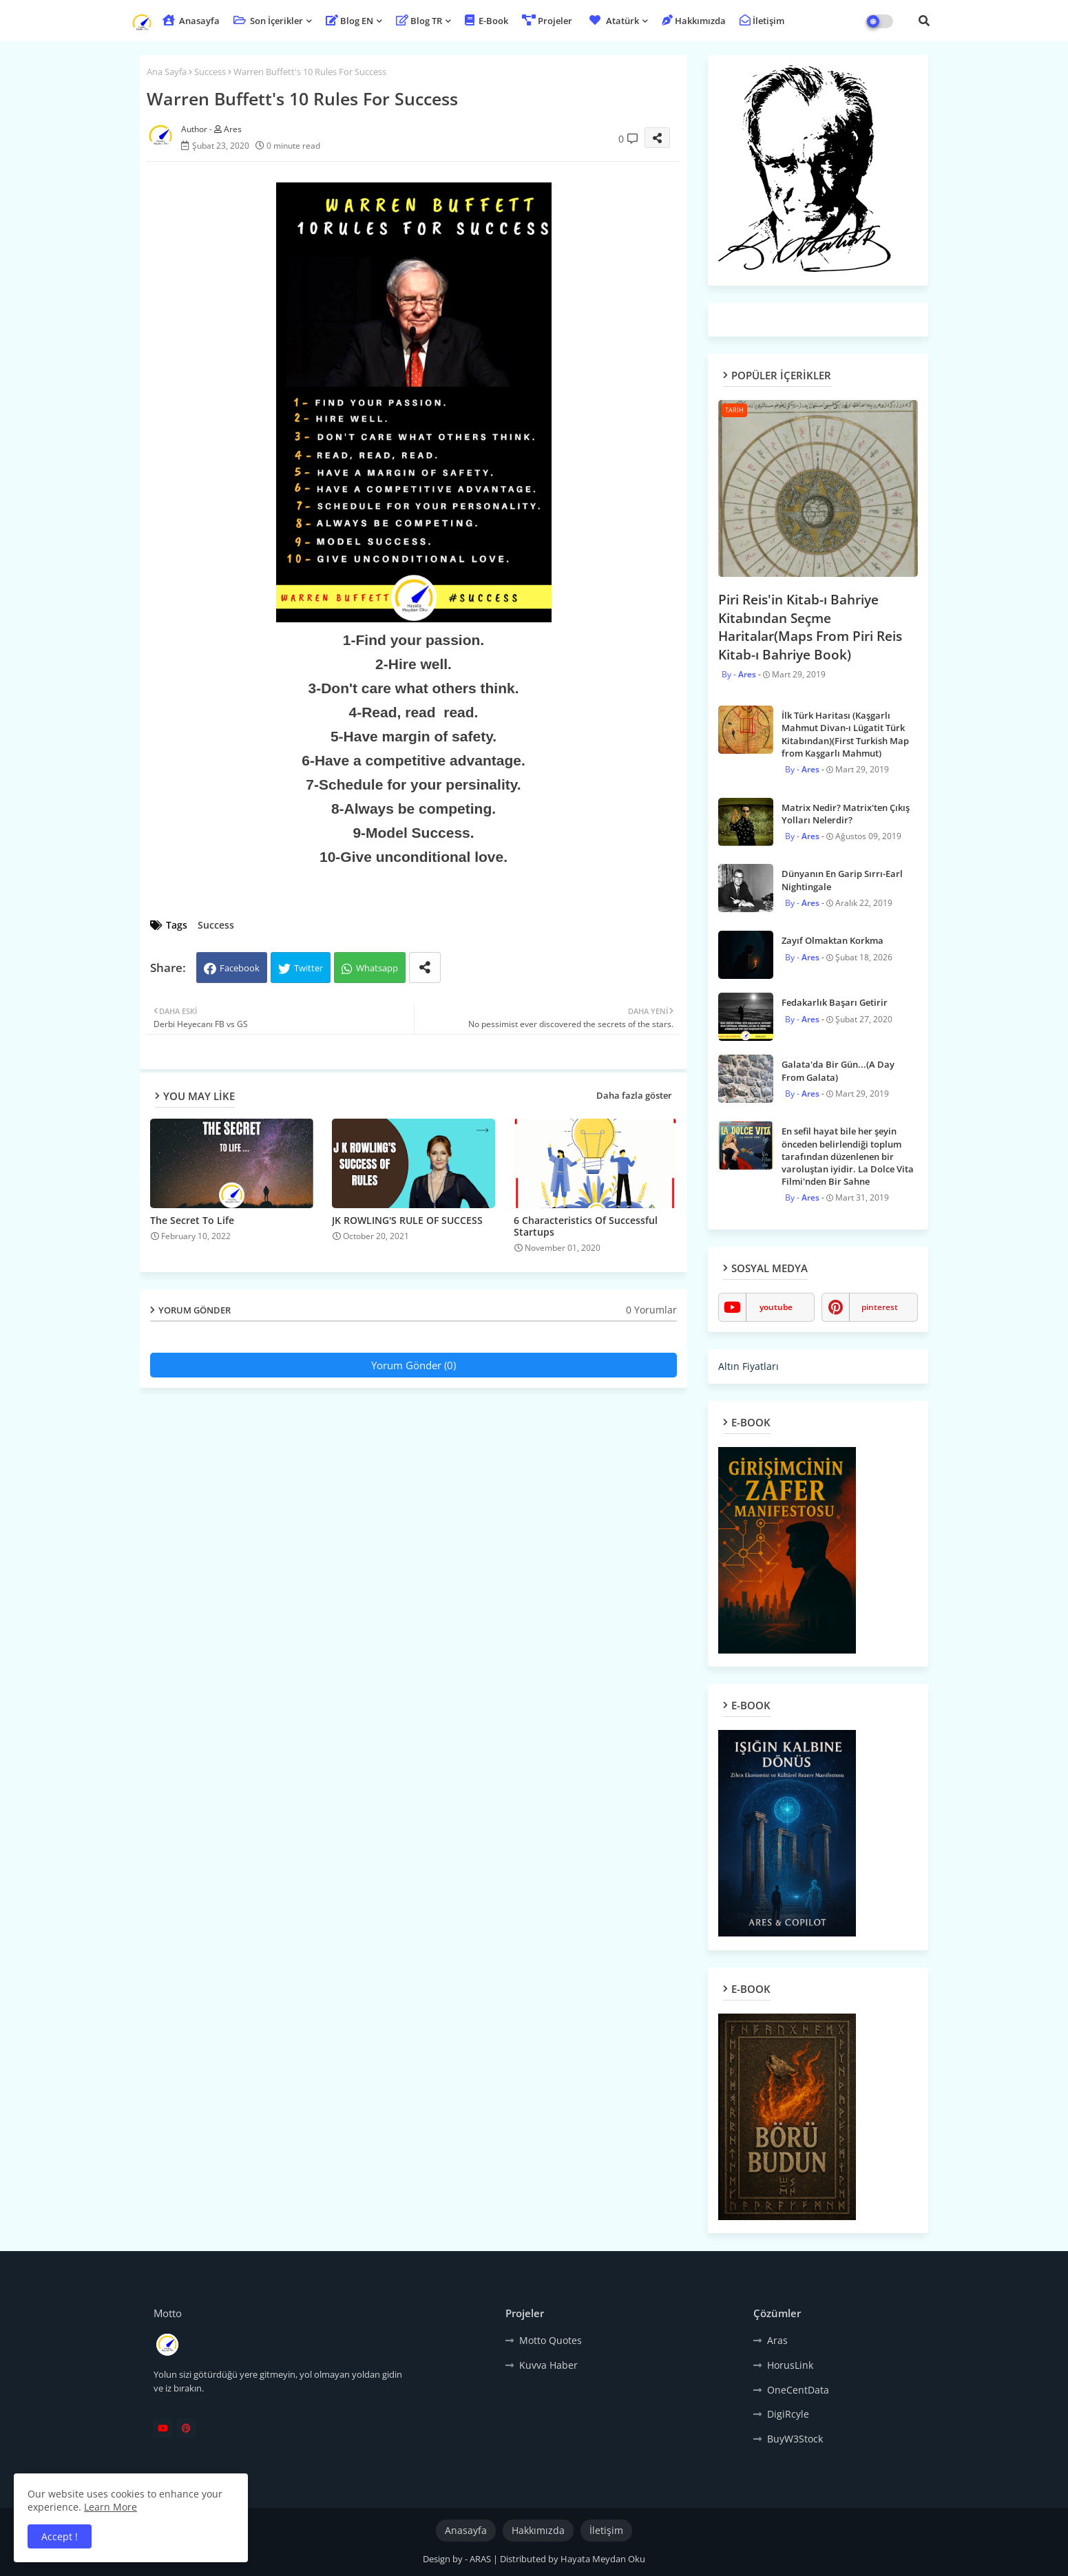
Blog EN (349, 20)
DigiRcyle (788, 2413)
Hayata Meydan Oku (603, 2559)
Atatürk (612, 20)
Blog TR (419, 20)
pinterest (879, 1307)
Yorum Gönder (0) (413, 1365)
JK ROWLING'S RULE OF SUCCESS (407, 1220)
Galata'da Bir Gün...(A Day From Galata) (838, 1070)
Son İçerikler (268, 20)
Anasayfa (191, 20)
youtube (776, 1307)
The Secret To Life (192, 1220)
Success (210, 71)
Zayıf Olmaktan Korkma (832, 940)
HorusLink (790, 2365)
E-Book (486, 20)
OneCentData (798, 2389)
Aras (777, 2340)
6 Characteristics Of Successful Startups (586, 1226)
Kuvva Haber (548, 2365)
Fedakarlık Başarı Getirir (835, 1002)
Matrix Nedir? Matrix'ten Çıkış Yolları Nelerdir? (846, 813)
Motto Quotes (550, 2340)
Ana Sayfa (167, 71)
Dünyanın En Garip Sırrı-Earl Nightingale (842, 879)
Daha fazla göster (634, 1095)
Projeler (547, 20)
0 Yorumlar (651, 1309)
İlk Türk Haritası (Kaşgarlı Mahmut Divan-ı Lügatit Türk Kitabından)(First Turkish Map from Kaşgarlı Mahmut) (845, 734)
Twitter (308, 968)
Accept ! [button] (59, 2536)
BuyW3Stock (795, 2438)
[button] (924, 20)
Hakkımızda (694, 20)
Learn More (110, 2506)
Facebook (240, 968)
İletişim (762, 20)
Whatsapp (377, 968)
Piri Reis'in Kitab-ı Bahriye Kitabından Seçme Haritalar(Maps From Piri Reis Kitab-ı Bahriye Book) (810, 627)
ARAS (481, 2559)
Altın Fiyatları (748, 1366)
